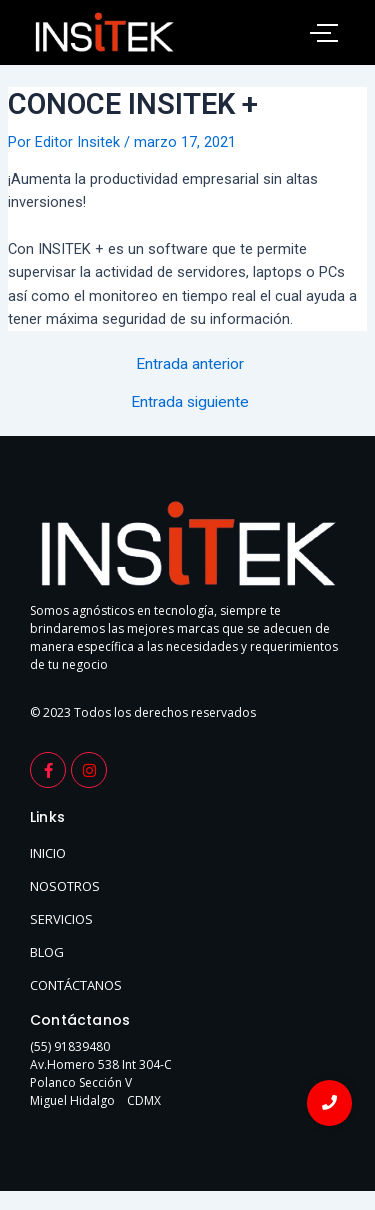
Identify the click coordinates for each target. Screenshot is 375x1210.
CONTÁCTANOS (76, 985)
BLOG (47, 952)
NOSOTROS (65, 886)
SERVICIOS (61, 919)
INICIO (48, 853)
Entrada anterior (190, 365)
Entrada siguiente (190, 403)
